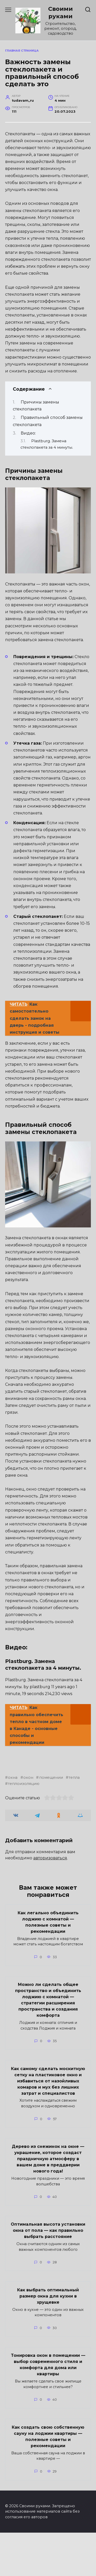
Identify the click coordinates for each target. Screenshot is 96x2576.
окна (12, 1821)
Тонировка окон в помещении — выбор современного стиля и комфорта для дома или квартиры (48, 2408)
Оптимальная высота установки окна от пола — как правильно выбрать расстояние (48, 2273)
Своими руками (60, 12)
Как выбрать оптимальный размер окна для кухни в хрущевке (48, 2339)
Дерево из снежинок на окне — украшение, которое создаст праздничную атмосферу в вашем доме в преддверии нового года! (48, 2202)
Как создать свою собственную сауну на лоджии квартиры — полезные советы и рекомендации (48, 2479)
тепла (74, 1821)
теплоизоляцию (23, 1827)
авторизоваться (50, 1901)
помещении (51, 1821)
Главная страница (22, 50)
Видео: (28, 433)
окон (28, 1821)
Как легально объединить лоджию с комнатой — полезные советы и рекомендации (48, 1965)
